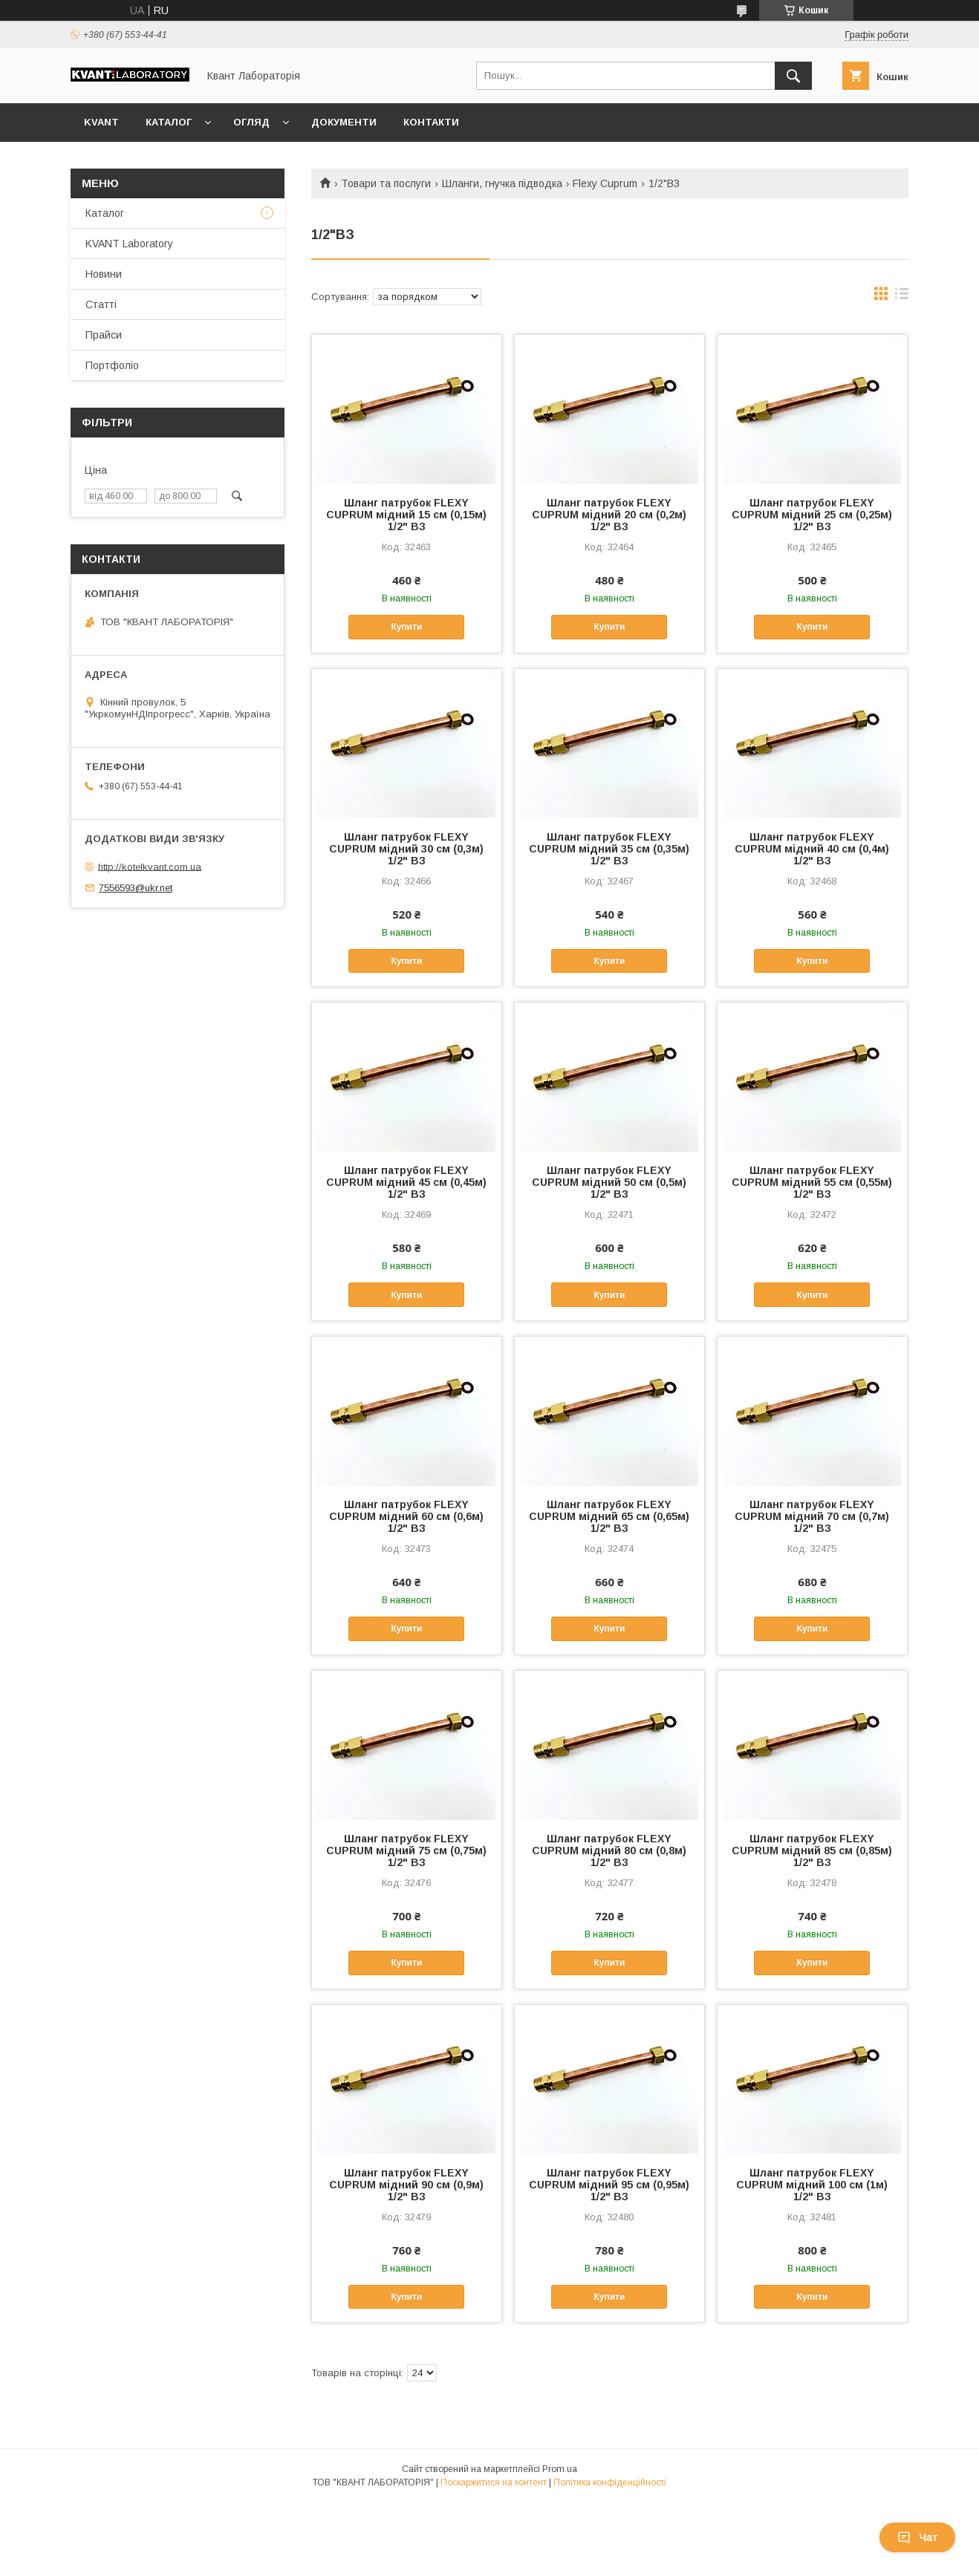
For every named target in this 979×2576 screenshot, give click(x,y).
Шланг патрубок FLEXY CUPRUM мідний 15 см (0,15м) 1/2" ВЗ (406, 514)
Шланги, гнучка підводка (502, 183)
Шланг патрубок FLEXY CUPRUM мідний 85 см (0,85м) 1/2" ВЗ (812, 1850)
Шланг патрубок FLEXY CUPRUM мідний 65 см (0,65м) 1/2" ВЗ (609, 1516)
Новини (103, 274)
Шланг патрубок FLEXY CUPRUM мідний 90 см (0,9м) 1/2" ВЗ (406, 2184)
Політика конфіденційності (609, 2482)
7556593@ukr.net (135, 887)
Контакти (431, 122)
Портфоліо (112, 365)
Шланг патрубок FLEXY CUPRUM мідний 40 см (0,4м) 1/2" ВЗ (812, 849)
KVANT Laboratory (129, 244)
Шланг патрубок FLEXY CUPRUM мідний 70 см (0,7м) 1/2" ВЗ (812, 1516)
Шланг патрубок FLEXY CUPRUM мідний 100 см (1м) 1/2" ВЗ (812, 2184)
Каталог (169, 122)
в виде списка (901, 297)
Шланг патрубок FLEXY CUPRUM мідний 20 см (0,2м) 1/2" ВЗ (609, 514)
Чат (917, 2537)
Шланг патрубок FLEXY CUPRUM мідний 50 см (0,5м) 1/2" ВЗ (609, 1182)
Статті (101, 304)
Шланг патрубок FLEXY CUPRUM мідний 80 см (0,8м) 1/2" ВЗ (609, 1850)
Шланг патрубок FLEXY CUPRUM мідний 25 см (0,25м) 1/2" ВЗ (812, 514)
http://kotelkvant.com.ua (149, 866)
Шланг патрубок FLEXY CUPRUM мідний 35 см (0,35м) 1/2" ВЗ (609, 849)
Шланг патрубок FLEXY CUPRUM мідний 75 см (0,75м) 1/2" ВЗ (406, 1850)
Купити (406, 627)
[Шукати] (793, 76)
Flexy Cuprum (605, 183)
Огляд (251, 122)
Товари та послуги (386, 183)
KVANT (101, 122)
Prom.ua (559, 2469)
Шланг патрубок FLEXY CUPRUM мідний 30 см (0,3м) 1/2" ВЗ (406, 849)
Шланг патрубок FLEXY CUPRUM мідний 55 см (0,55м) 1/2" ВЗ (812, 1182)
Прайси (103, 335)
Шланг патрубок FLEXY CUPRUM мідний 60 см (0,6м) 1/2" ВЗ (406, 1516)
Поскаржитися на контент (493, 2482)
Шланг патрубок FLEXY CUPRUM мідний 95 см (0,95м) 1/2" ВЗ (609, 2184)
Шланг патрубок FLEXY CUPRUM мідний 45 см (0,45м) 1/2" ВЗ (406, 1182)
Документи (344, 122)
